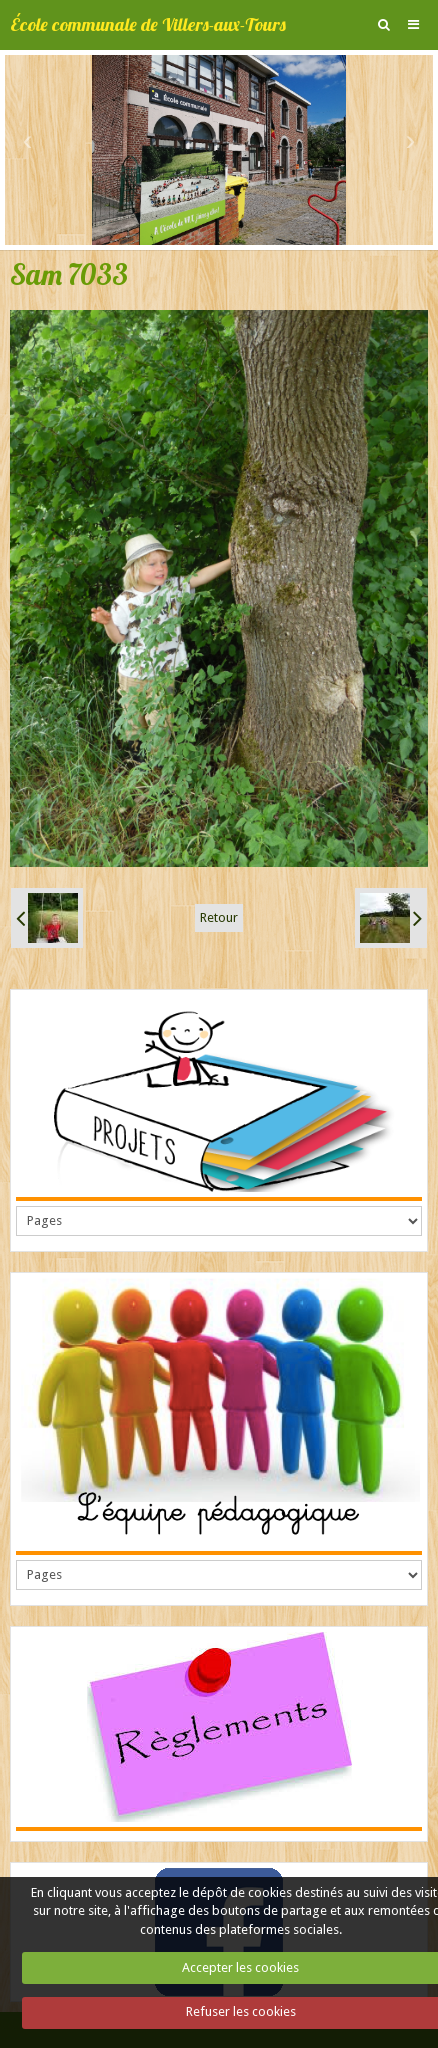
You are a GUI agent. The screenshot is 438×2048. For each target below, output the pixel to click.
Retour (219, 917)
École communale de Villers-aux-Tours (148, 24)
